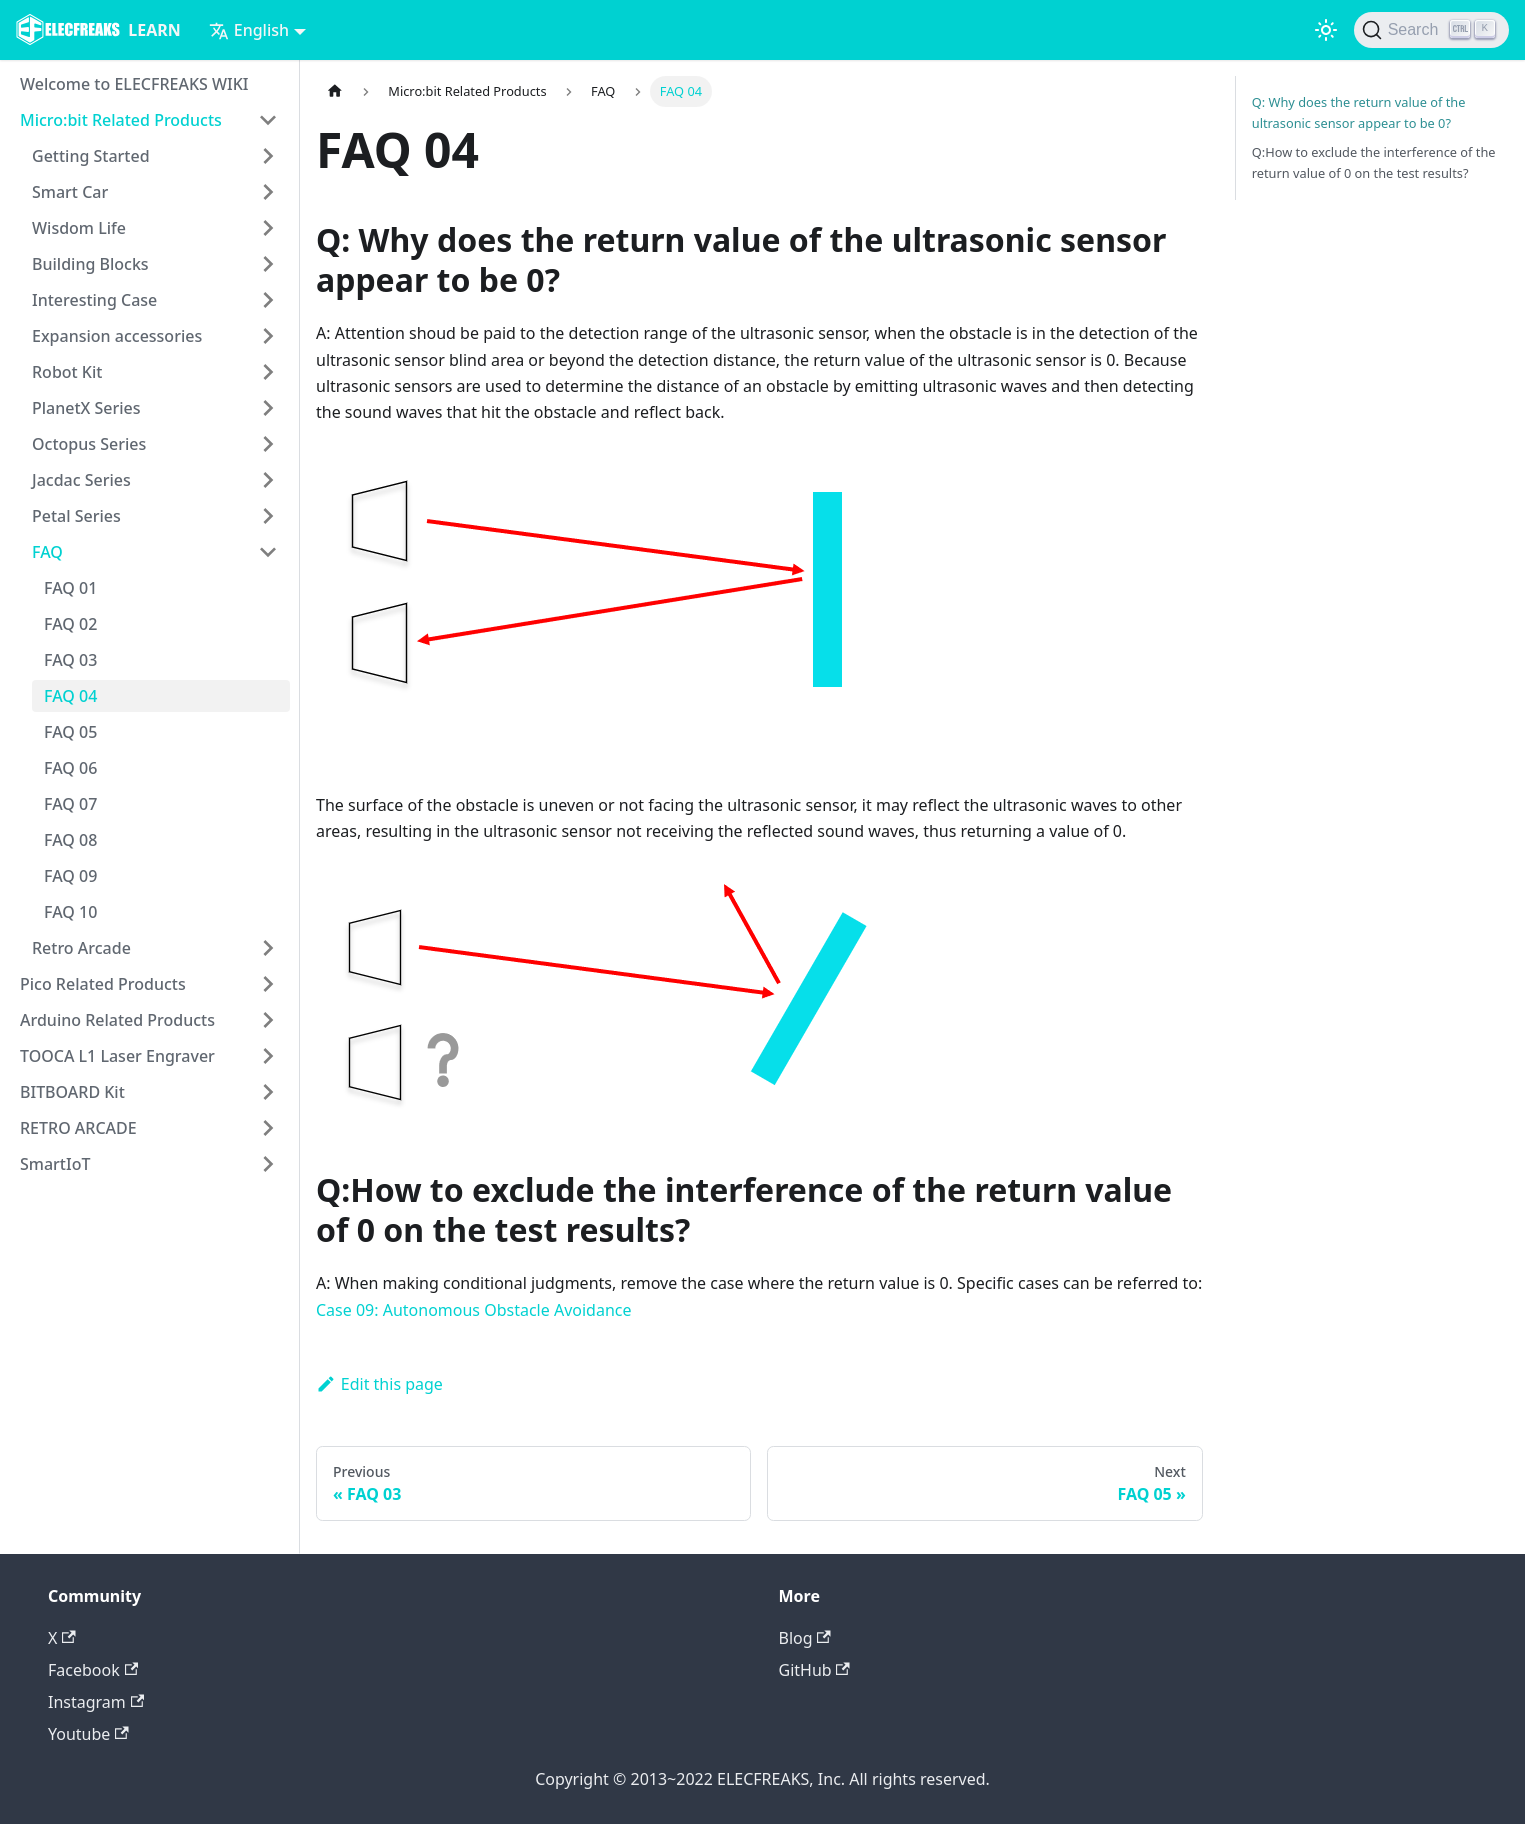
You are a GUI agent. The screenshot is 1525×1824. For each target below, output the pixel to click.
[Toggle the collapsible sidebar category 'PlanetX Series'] (268, 408)
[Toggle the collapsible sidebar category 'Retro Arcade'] (268, 948)
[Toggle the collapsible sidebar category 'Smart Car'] (268, 192)
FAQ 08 (70, 840)
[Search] (1431, 30)
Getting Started (91, 156)
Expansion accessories (117, 336)
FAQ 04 (70, 696)
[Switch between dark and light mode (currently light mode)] (1326, 30)
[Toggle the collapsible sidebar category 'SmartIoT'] (268, 1164)
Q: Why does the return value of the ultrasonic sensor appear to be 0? (1359, 112)
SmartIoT (55, 1164)
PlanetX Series (86, 408)
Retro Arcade (81, 948)
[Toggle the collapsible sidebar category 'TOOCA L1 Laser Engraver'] (268, 1056)
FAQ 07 (70, 804)
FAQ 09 (70, 876)
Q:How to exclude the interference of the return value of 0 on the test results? (1374, 162)
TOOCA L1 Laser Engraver (117, 1056)
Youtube (88, 1734)
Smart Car (70, 192)
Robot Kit (67, 372)
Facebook (93, 1670)
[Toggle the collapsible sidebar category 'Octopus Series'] (268, 444)
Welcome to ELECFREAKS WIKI (134, 84)
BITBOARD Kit (72, 1092)
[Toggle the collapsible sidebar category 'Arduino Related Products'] (268, 1020)
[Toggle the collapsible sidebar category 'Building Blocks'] (268, 264)
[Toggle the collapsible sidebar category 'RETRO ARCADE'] (268, 1128)
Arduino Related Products (117, 1020)
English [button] (249, 30)
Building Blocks (90, 264)
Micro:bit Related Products (121, 120)
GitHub (814, 1670)
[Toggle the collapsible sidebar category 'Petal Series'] (268, 516)
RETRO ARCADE (78, 1128)
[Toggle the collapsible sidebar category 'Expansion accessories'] (268, 336)
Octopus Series (89, 444)
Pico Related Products (103, 984)
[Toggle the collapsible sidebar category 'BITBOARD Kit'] (268, 1092)
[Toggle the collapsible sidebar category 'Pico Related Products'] (268, 984)
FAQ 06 (70, 768)
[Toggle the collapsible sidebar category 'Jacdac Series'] (268, 480)
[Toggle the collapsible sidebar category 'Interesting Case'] (268, 300)
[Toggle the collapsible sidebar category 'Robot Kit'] (268, 372)
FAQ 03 (70, 660)
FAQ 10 (70, 912)
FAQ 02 (70, 624)
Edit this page (379, 1384)
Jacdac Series (81, 480)
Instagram (96, 1702)
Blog (805, 1638)
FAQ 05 (70, 732)
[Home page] (335, 91)
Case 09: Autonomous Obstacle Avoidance (474, 1310)
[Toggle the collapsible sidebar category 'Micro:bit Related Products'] (268, 120)
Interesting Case (94, 300)
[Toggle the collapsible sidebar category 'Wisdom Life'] (268, 228)
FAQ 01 (70, 588)
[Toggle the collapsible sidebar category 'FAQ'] (268, 552)
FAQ (47, 552)
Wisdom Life (79, 228)
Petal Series (76, 516)
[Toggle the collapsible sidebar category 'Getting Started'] (268, 156)
